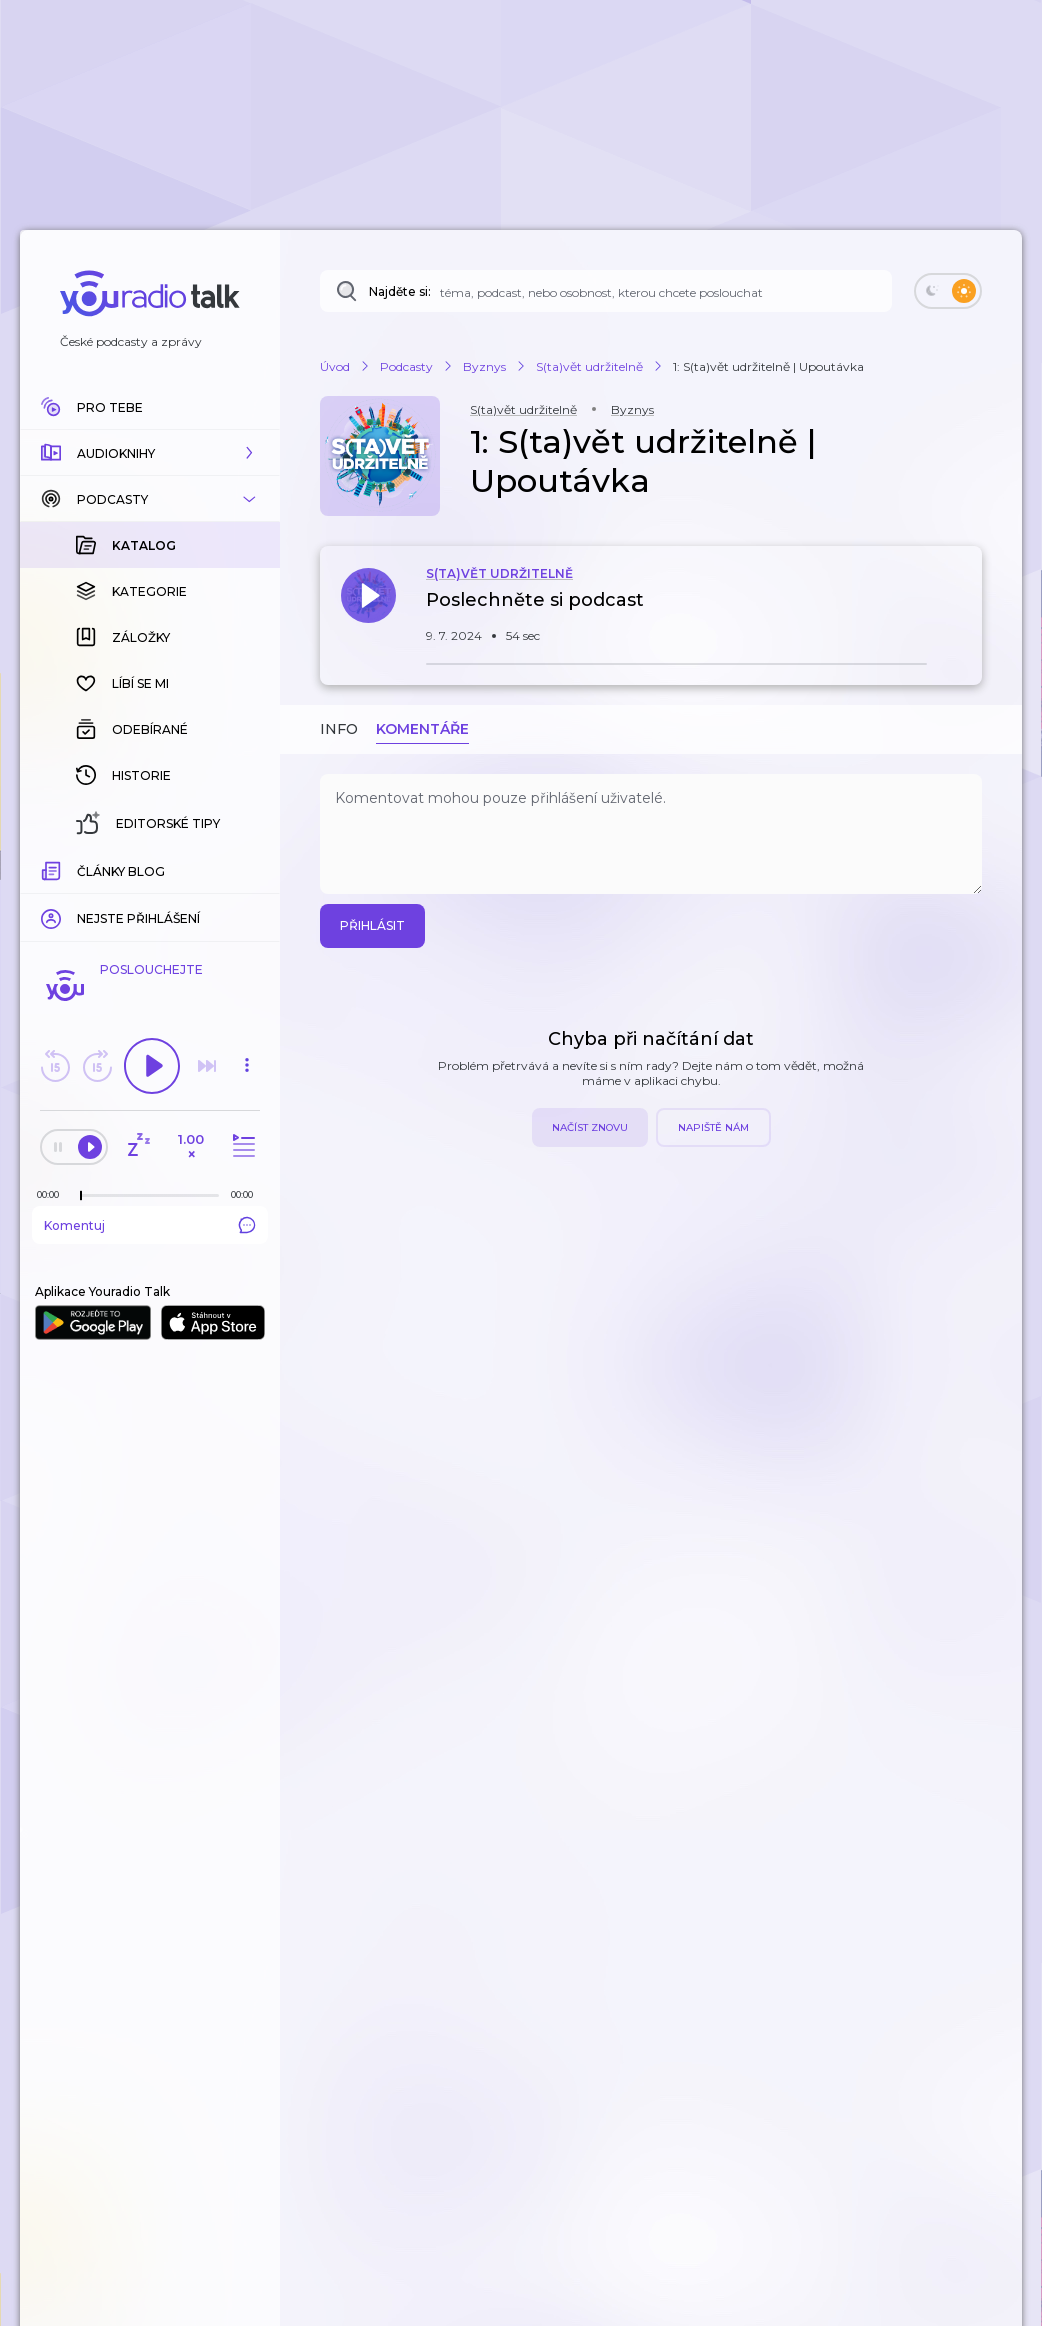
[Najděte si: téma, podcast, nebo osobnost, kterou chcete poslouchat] (606, 291)
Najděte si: (400, 291)
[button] (150, 453)
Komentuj (150, 1225)
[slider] (81, 1196)
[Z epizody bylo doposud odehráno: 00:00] (53, 1194)
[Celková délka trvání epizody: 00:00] (247, 1194)
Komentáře (422, 729)
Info (339, 729)
